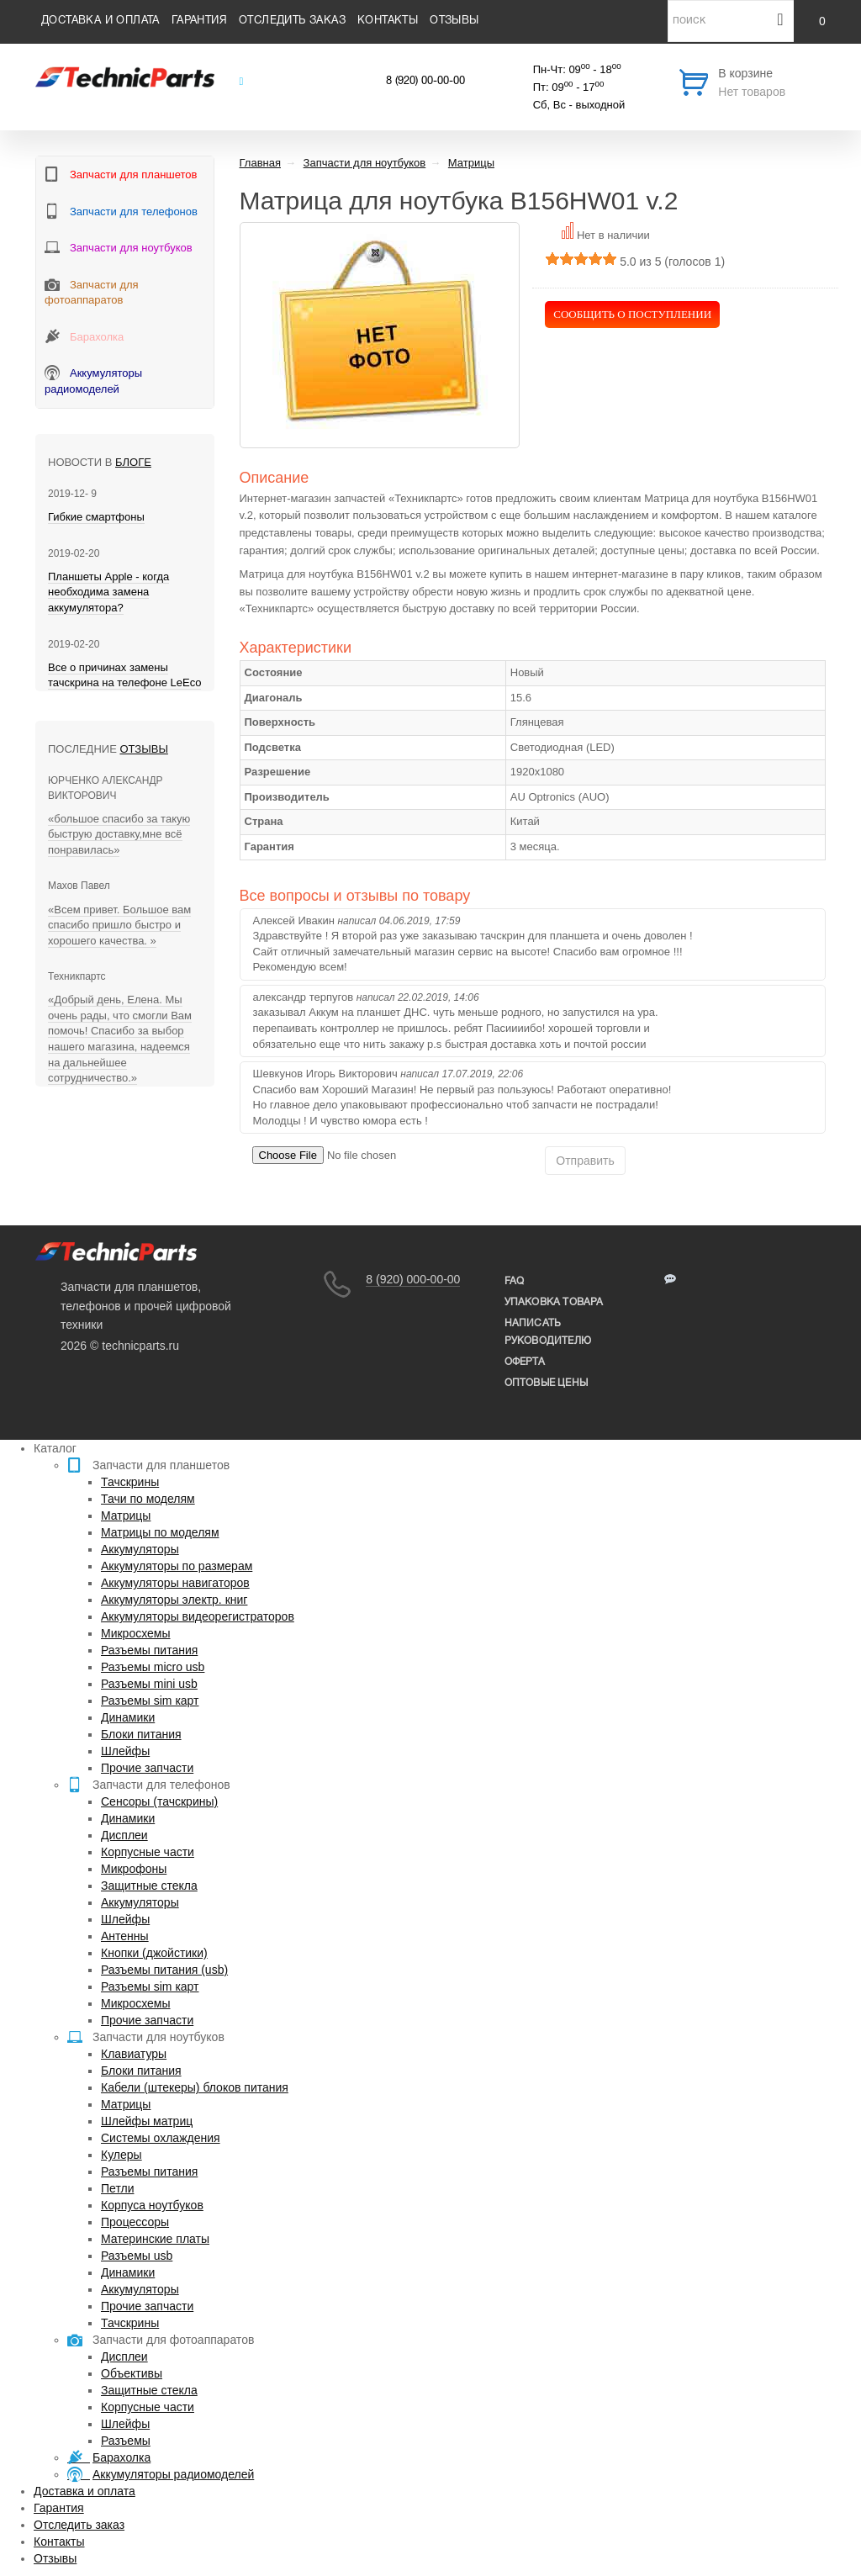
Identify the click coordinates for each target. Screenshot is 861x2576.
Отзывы (454, 21)
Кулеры (121, 2154)
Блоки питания (141, 1734)
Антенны (125, 1936)
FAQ (514, 1281)
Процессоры (135, 2222)
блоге (133, 462)
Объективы (131, 2373)
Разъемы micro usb (152, 1667)
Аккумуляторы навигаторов (175, 1583)
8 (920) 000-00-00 (413, 1279)
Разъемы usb (136, 2255)
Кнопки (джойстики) (154, 1953)
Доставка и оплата (100, 21)
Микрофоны (133, 1868)
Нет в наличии (613, 235)
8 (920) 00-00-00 (425, 82)
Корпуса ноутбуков (152, 2205)
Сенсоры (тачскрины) (159, 1801)
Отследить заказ (292, 21)
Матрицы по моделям (160, 1532)
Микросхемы (136, 1633)
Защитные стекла (149, 1885)
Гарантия (199, 21)
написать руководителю (547, 1332)
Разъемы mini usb (149, 1683)
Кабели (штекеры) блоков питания (194, 2087)
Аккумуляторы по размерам (176, 1566)
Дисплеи (124, 1835)
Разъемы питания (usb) (164, 1969)
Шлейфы (125, 1751)
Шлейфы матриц (147, 2121)
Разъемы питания (149, 1650)
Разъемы (126, 2440)
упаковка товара (554, 1302)
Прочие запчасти (147, 1768)
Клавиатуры (133, 2053)
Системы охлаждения (160, 2138)
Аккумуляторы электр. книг (174, 1599)
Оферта (524, 1362)
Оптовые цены (546, 1383)
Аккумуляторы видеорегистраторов (197, 1616)
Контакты (387, 21)
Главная (260, 162)
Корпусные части (147, 1852)
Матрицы (126, 1515)
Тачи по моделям (148, 1498)
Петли (117, 2188)
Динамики (128, 1717)
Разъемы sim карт (150, 1700)
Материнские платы (155, 2238)
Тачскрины (130, 1482)
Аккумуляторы (140, 1549)
